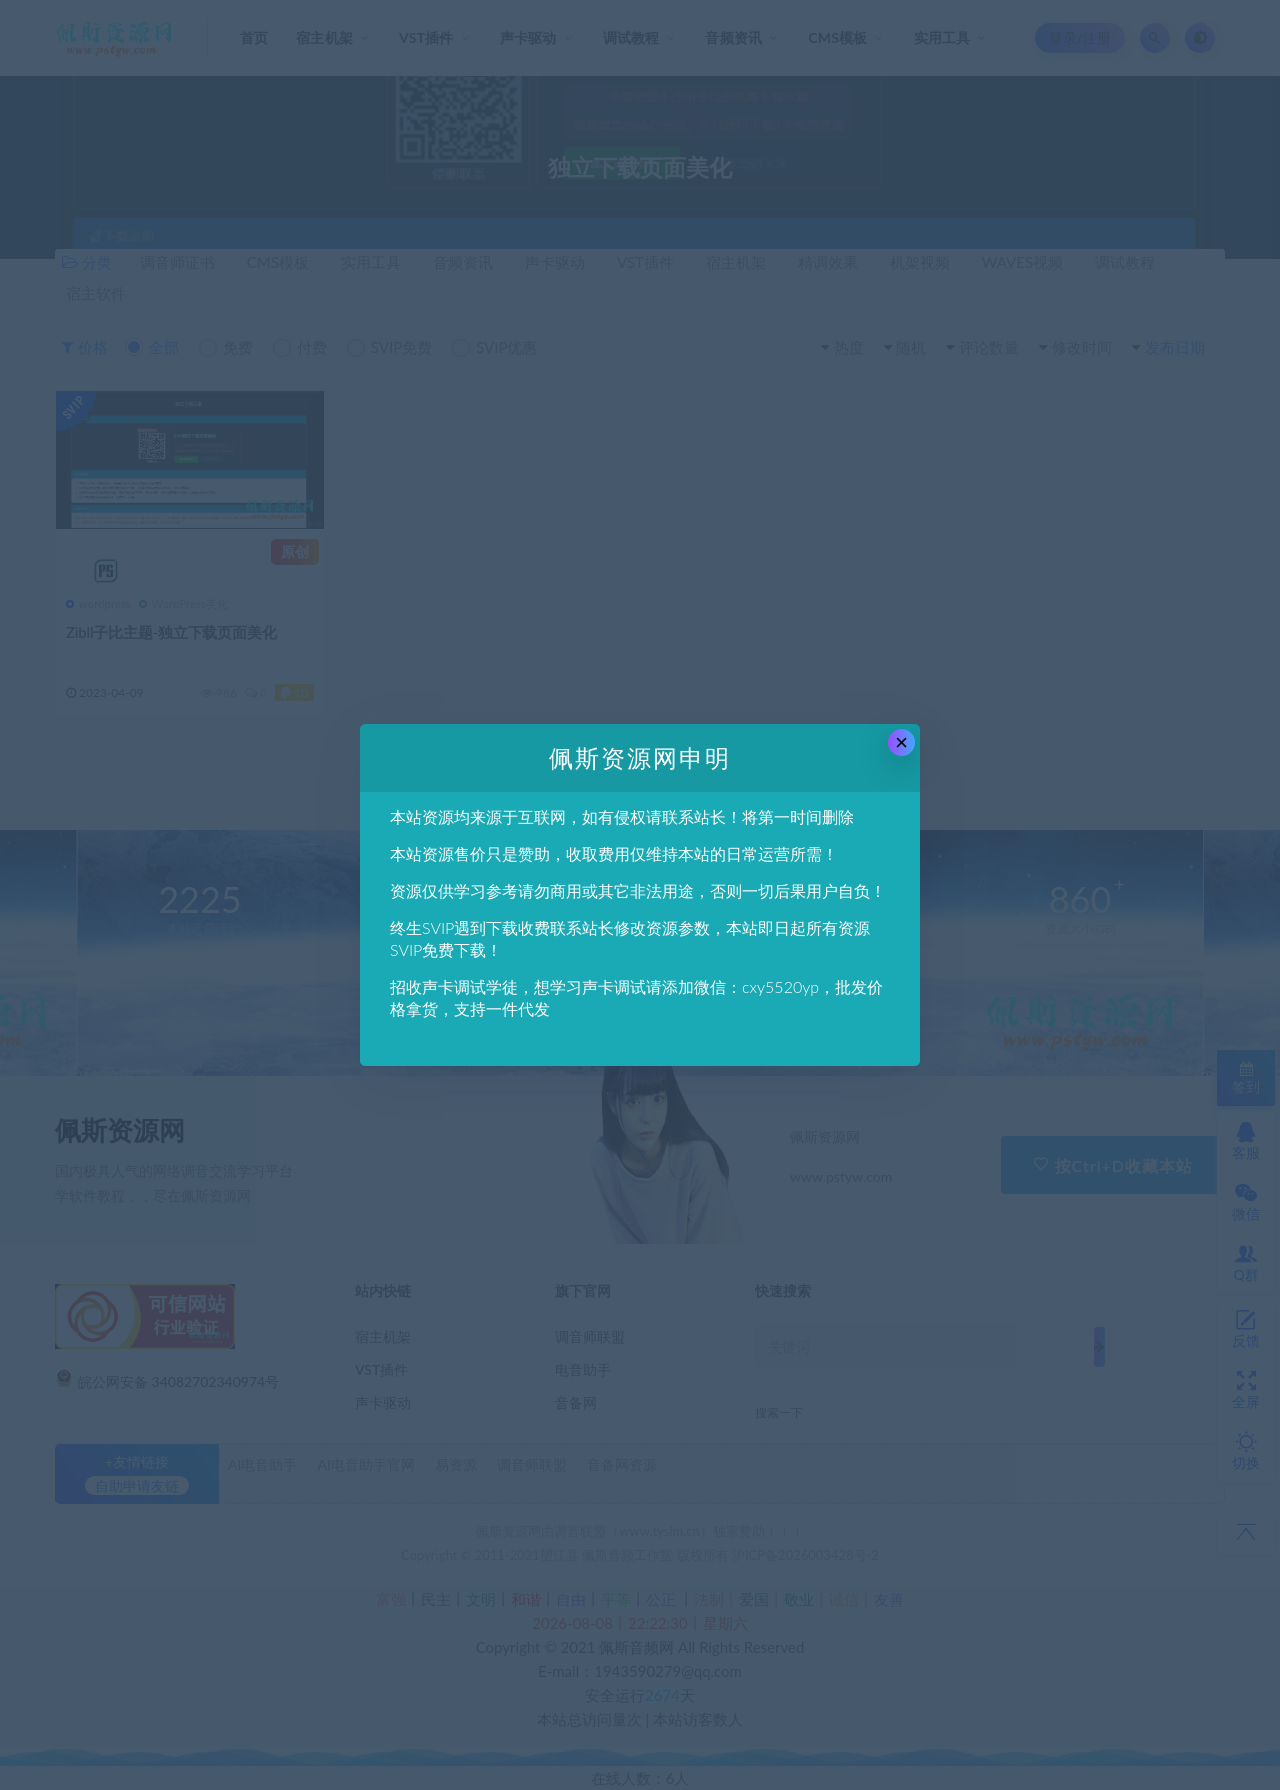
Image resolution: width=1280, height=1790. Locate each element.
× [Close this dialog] (901, 742)
